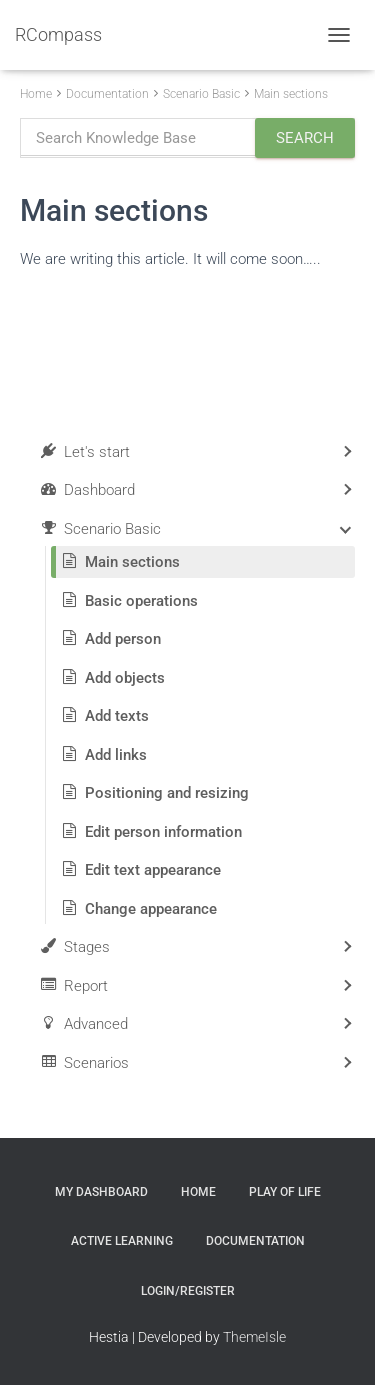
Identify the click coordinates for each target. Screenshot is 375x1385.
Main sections (291, 94)
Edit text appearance (153, 870)
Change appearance (151, 909)
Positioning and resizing (167, 793)
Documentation (107, 94)
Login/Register (188, 1291)
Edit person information (163, 832)
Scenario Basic (201, 94)
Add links (116, 755)
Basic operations (141, 601)
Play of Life (285, 1192)
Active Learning (122, 1241)
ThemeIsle (254, 1337)
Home (36, 94)
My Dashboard (101, 1192)
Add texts (117, 716)
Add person (123, 639)
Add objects (125, 678)
